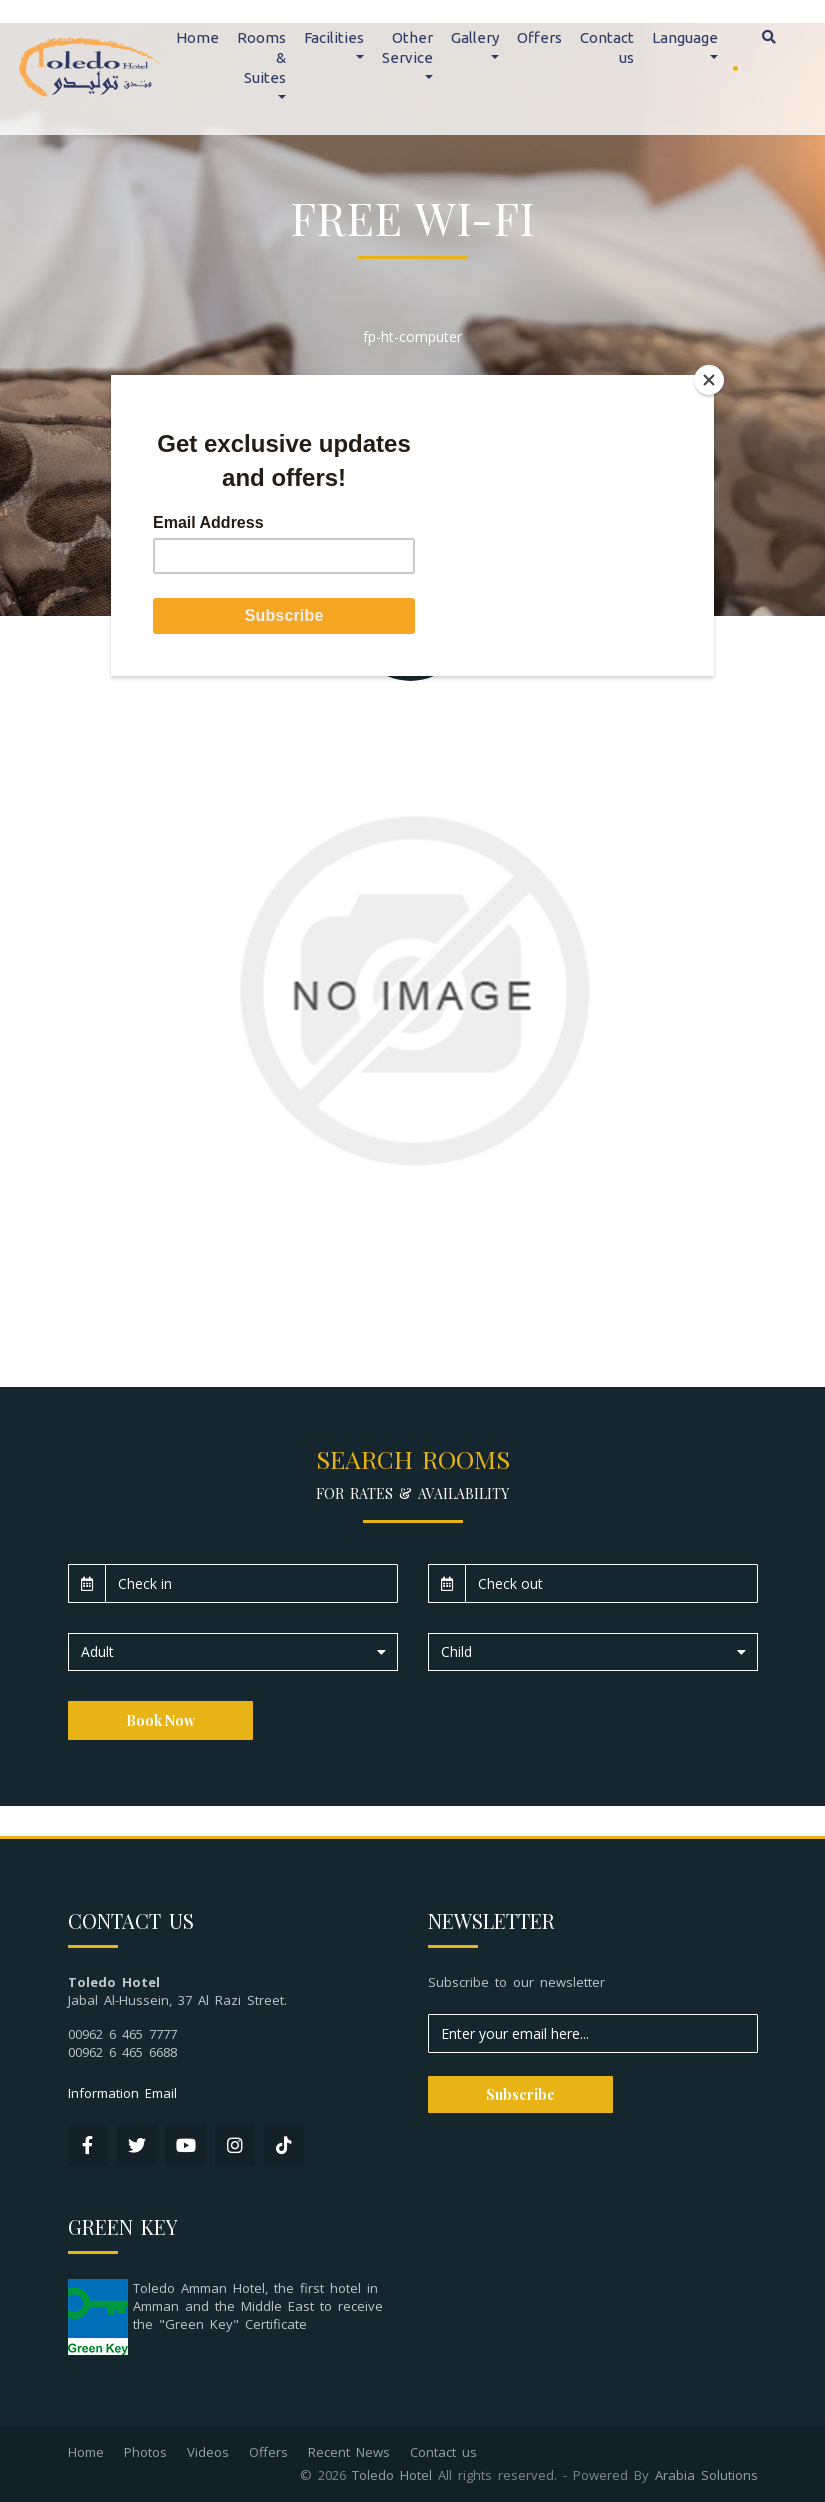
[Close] (709, 380)
